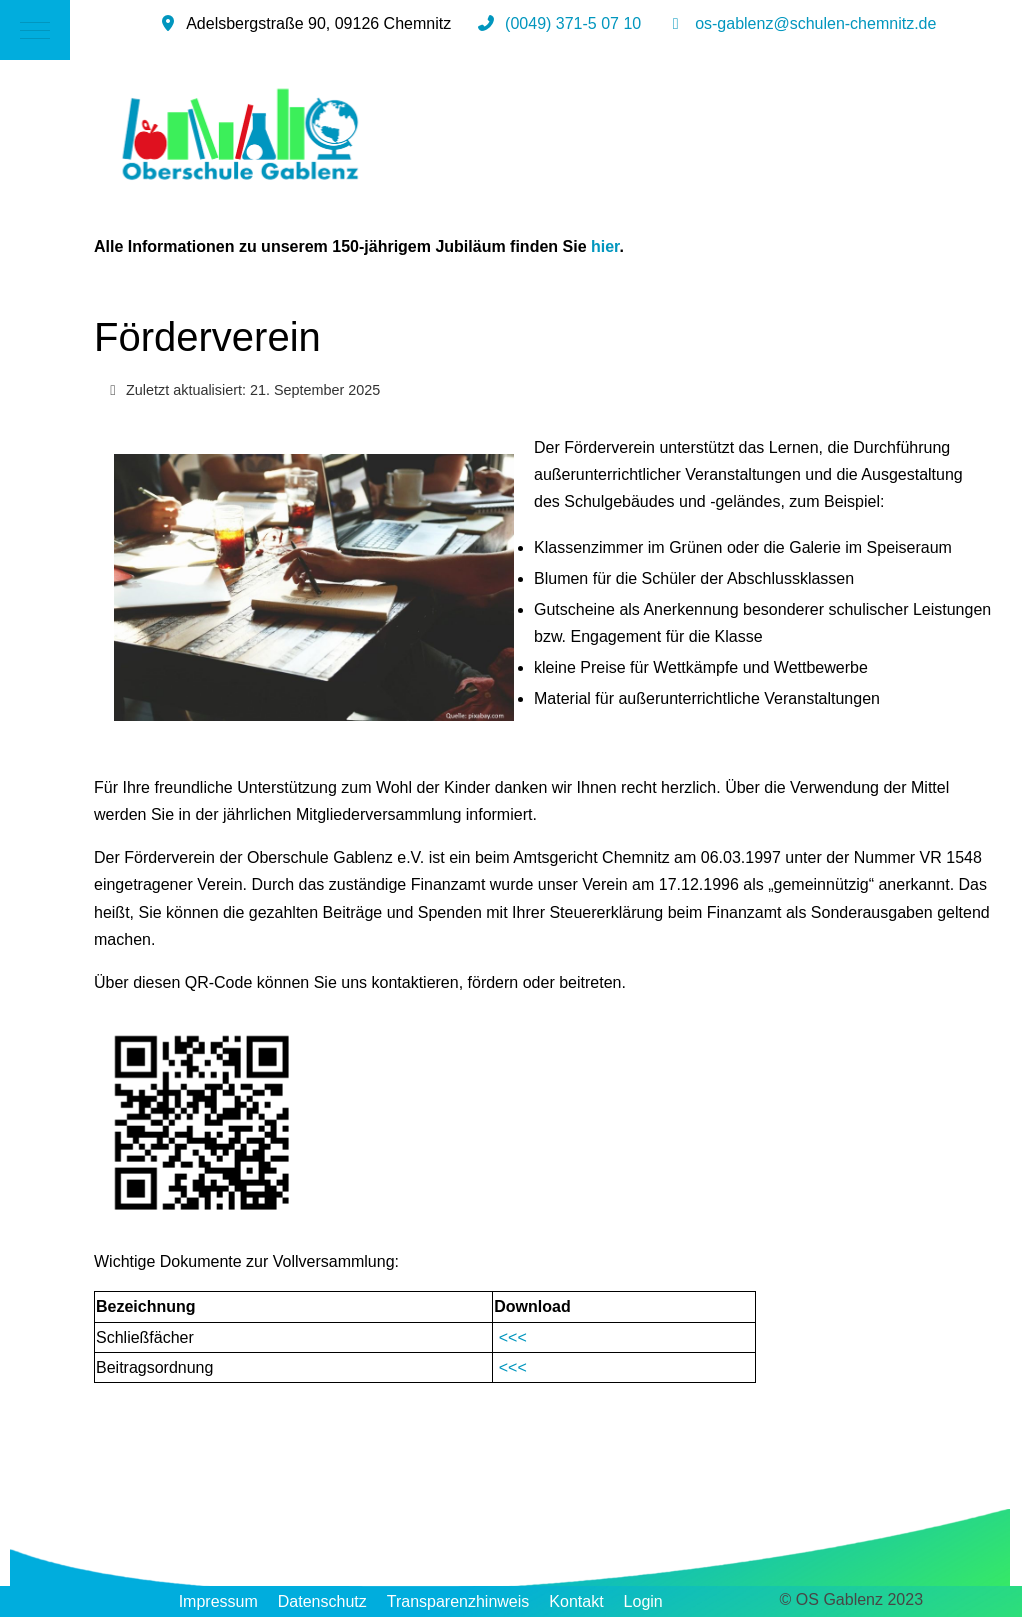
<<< (512, 1337)
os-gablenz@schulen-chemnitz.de (815, 23)
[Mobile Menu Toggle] (35, 30)
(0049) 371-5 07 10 (573, 23)
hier (605, 246)
